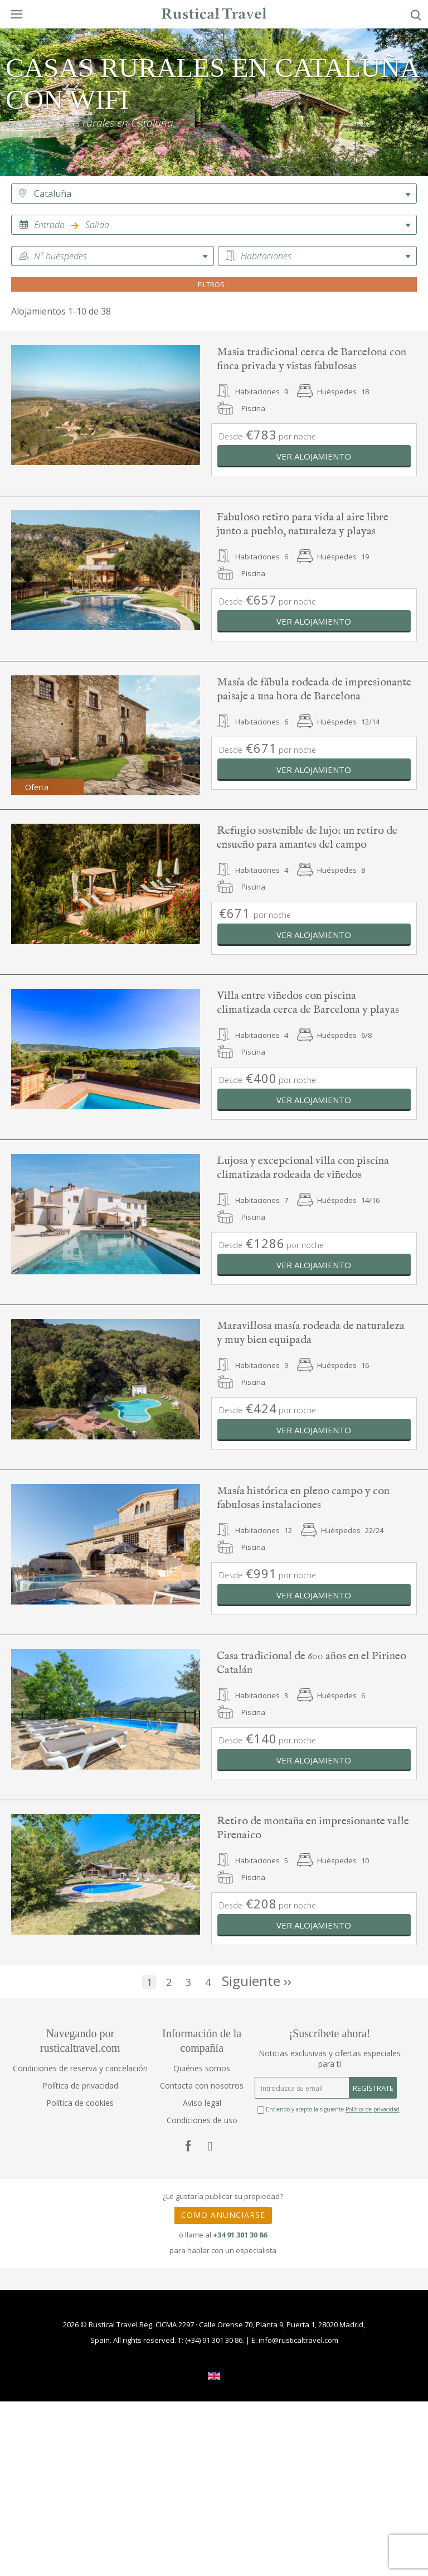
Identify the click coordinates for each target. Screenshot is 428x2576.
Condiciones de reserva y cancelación (80, 2068)
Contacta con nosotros (202, 2085)
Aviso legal (202, 2102)
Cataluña (52, 193)
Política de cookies (80, 2102)
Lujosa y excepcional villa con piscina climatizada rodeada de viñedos (303, 1168)
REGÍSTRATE (373, 2088)
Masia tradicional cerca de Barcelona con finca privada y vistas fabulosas (311, 359)
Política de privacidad (80, 2085)
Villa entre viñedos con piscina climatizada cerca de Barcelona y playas (308, 1003)
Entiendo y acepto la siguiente (328, 2109)
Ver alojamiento (313, 456)
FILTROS (214, 284)
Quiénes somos (201, 2068)
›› (256, 1982)
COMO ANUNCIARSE (223, 2215)
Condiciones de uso (202, 2120)
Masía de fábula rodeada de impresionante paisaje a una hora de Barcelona (314, 689)
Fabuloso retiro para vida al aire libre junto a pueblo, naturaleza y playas (302, 524)
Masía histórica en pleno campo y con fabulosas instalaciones (303, 1498)
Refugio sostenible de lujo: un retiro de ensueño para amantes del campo (307, 838)
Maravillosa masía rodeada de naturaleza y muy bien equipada (311, 1333)
